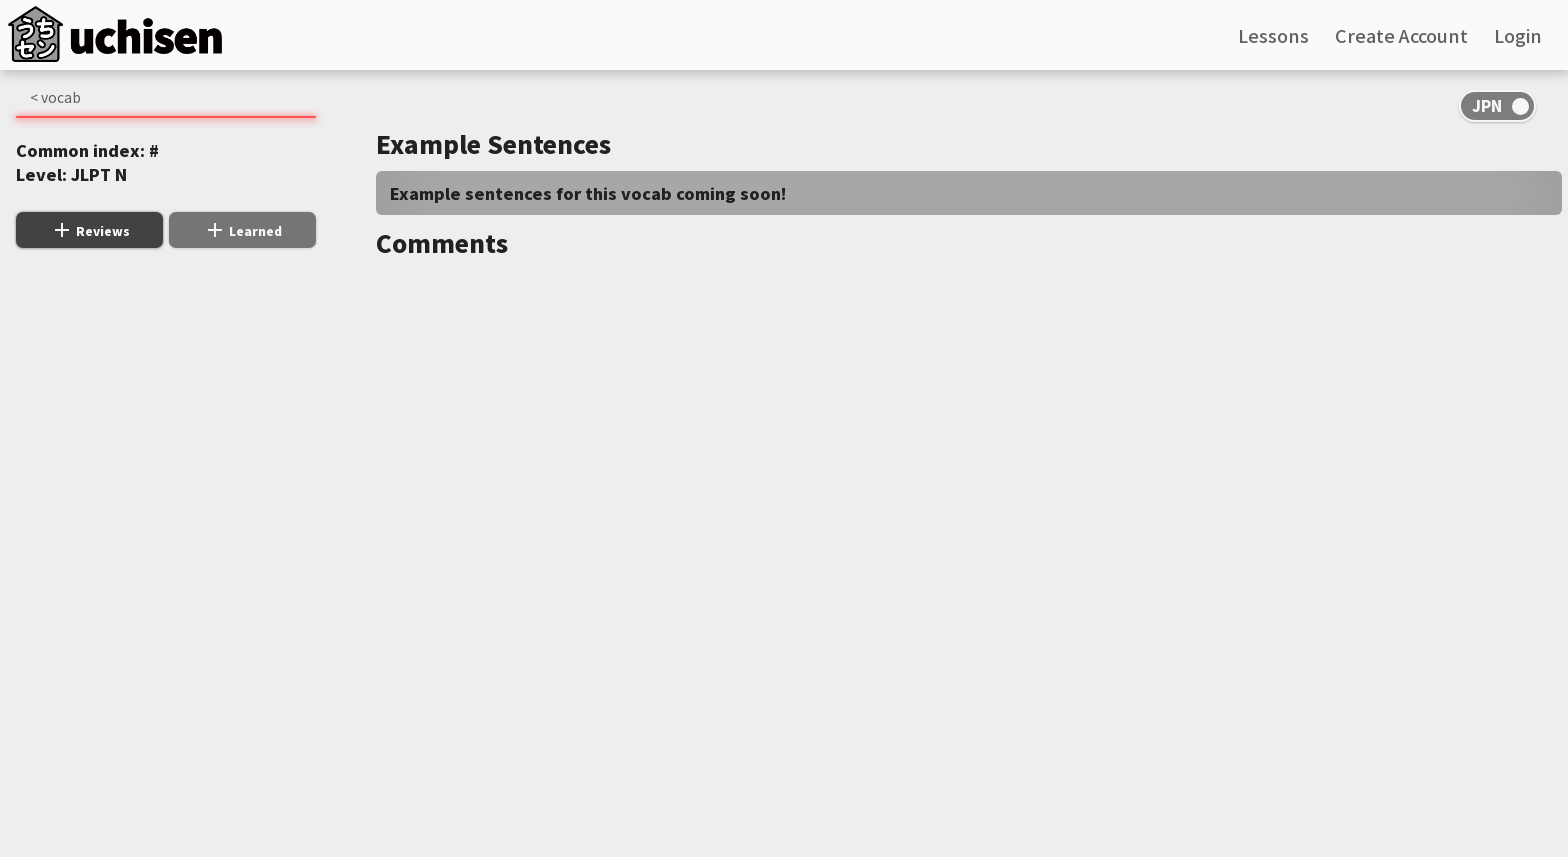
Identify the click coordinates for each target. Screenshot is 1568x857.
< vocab (55, 97)
